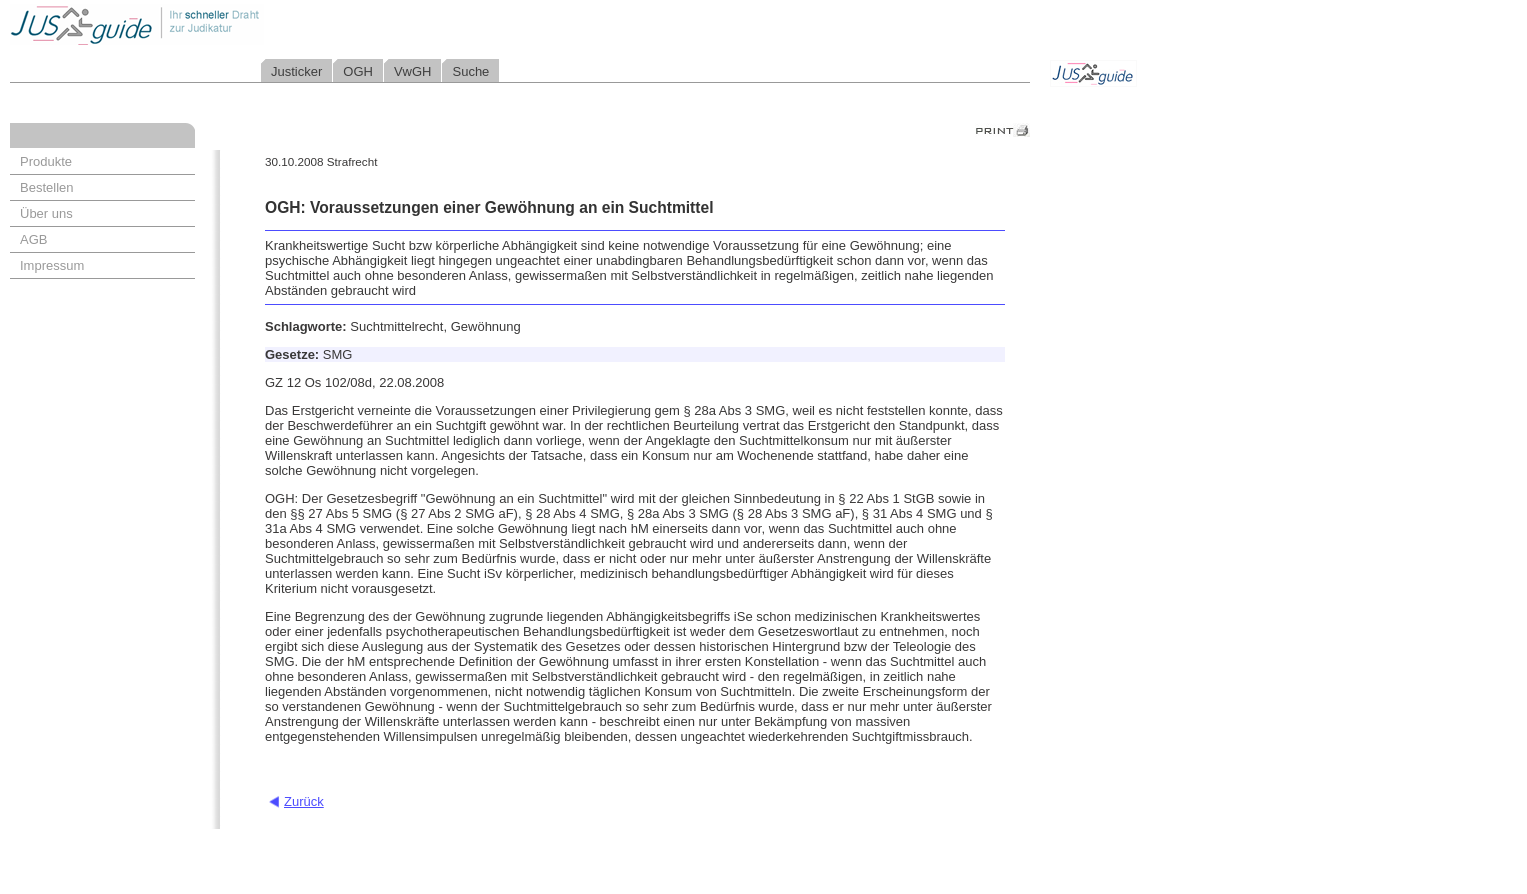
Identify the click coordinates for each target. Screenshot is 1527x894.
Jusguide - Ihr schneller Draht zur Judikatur (201, 24)
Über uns (46, 213)
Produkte (46, 161)
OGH (358, 71)
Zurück (304, 801)
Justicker (296, 71)
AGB (33, 239)
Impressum (52, 265)
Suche (470, 71)
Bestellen (46, 187)
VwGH (413, 71)
